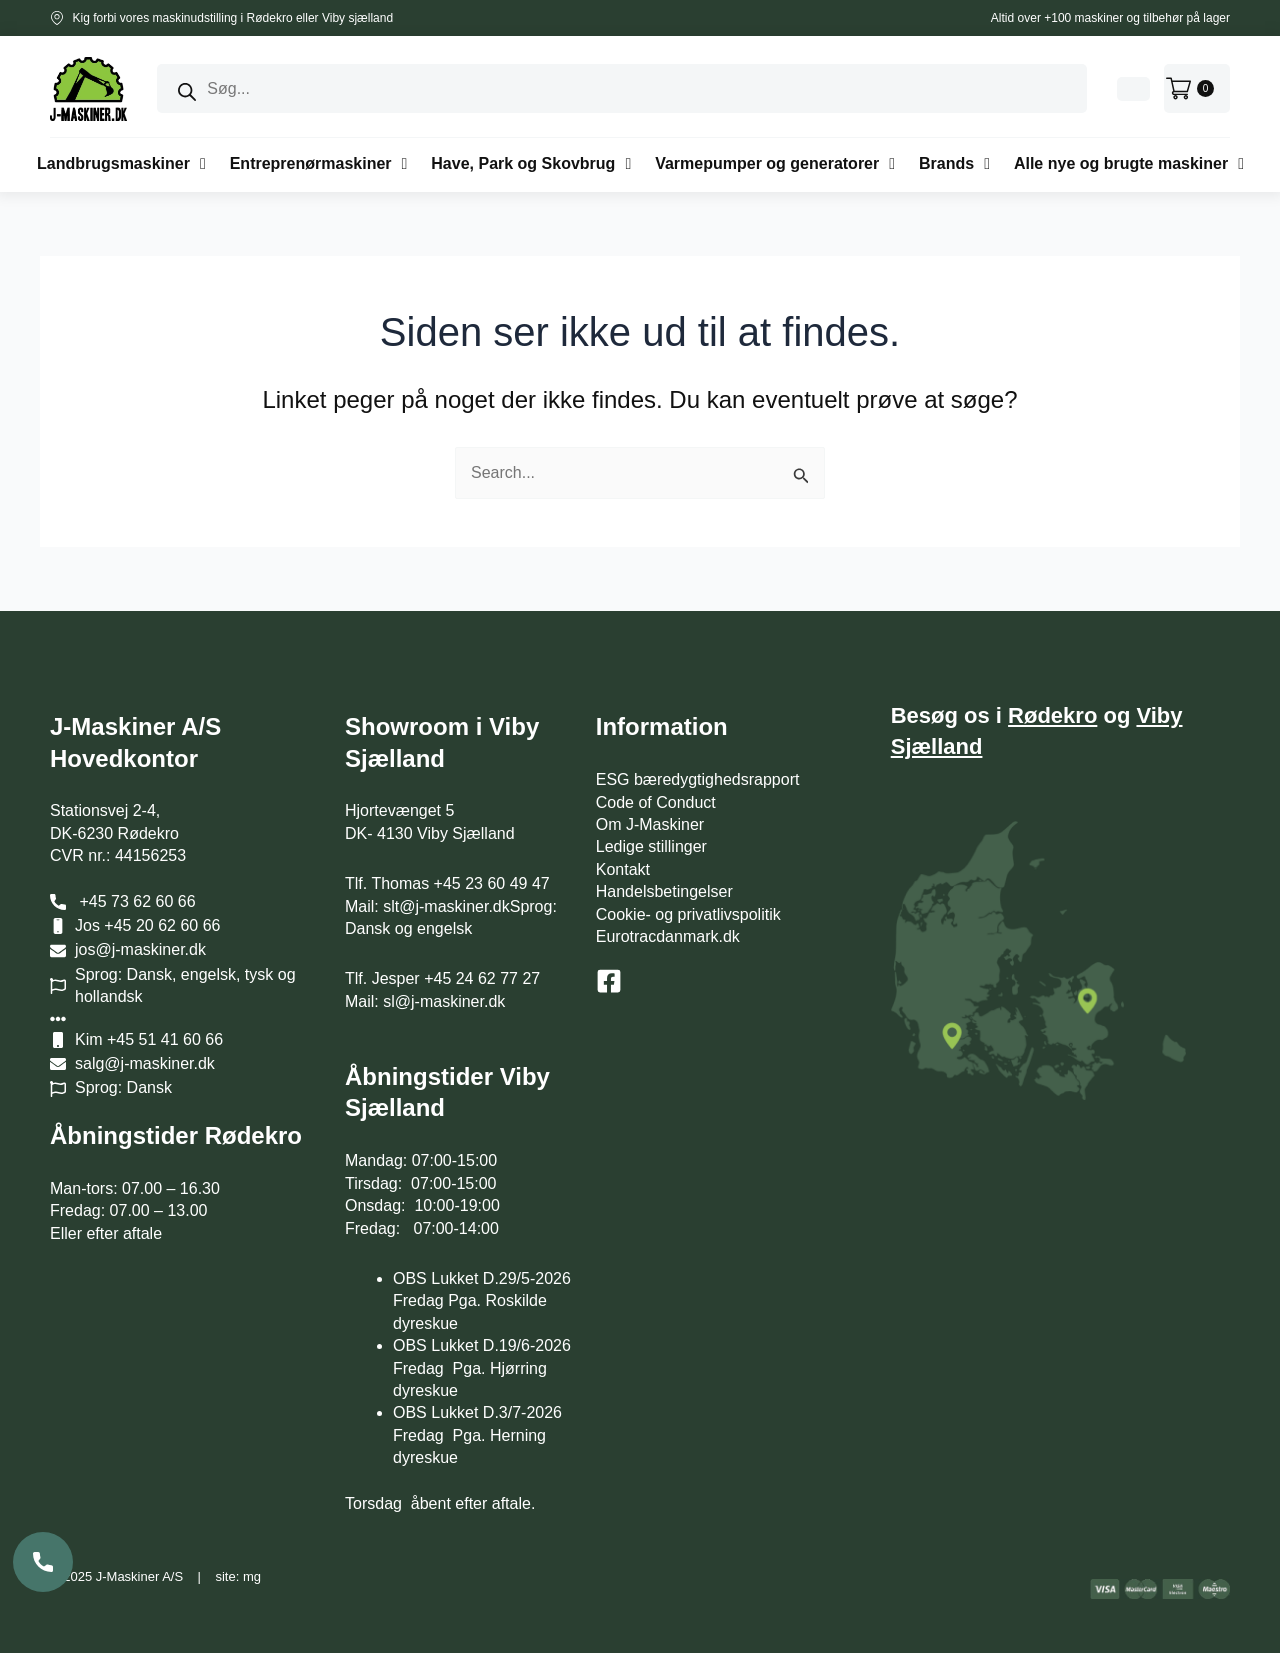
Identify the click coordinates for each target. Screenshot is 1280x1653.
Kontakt (623, 869)
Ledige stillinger (651, 846)
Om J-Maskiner (650, 824)
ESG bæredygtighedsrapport (698, 779)
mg (252, 1576)
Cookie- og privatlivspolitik (688, 914)
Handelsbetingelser (664, 891)
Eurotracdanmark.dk (668, 936)
